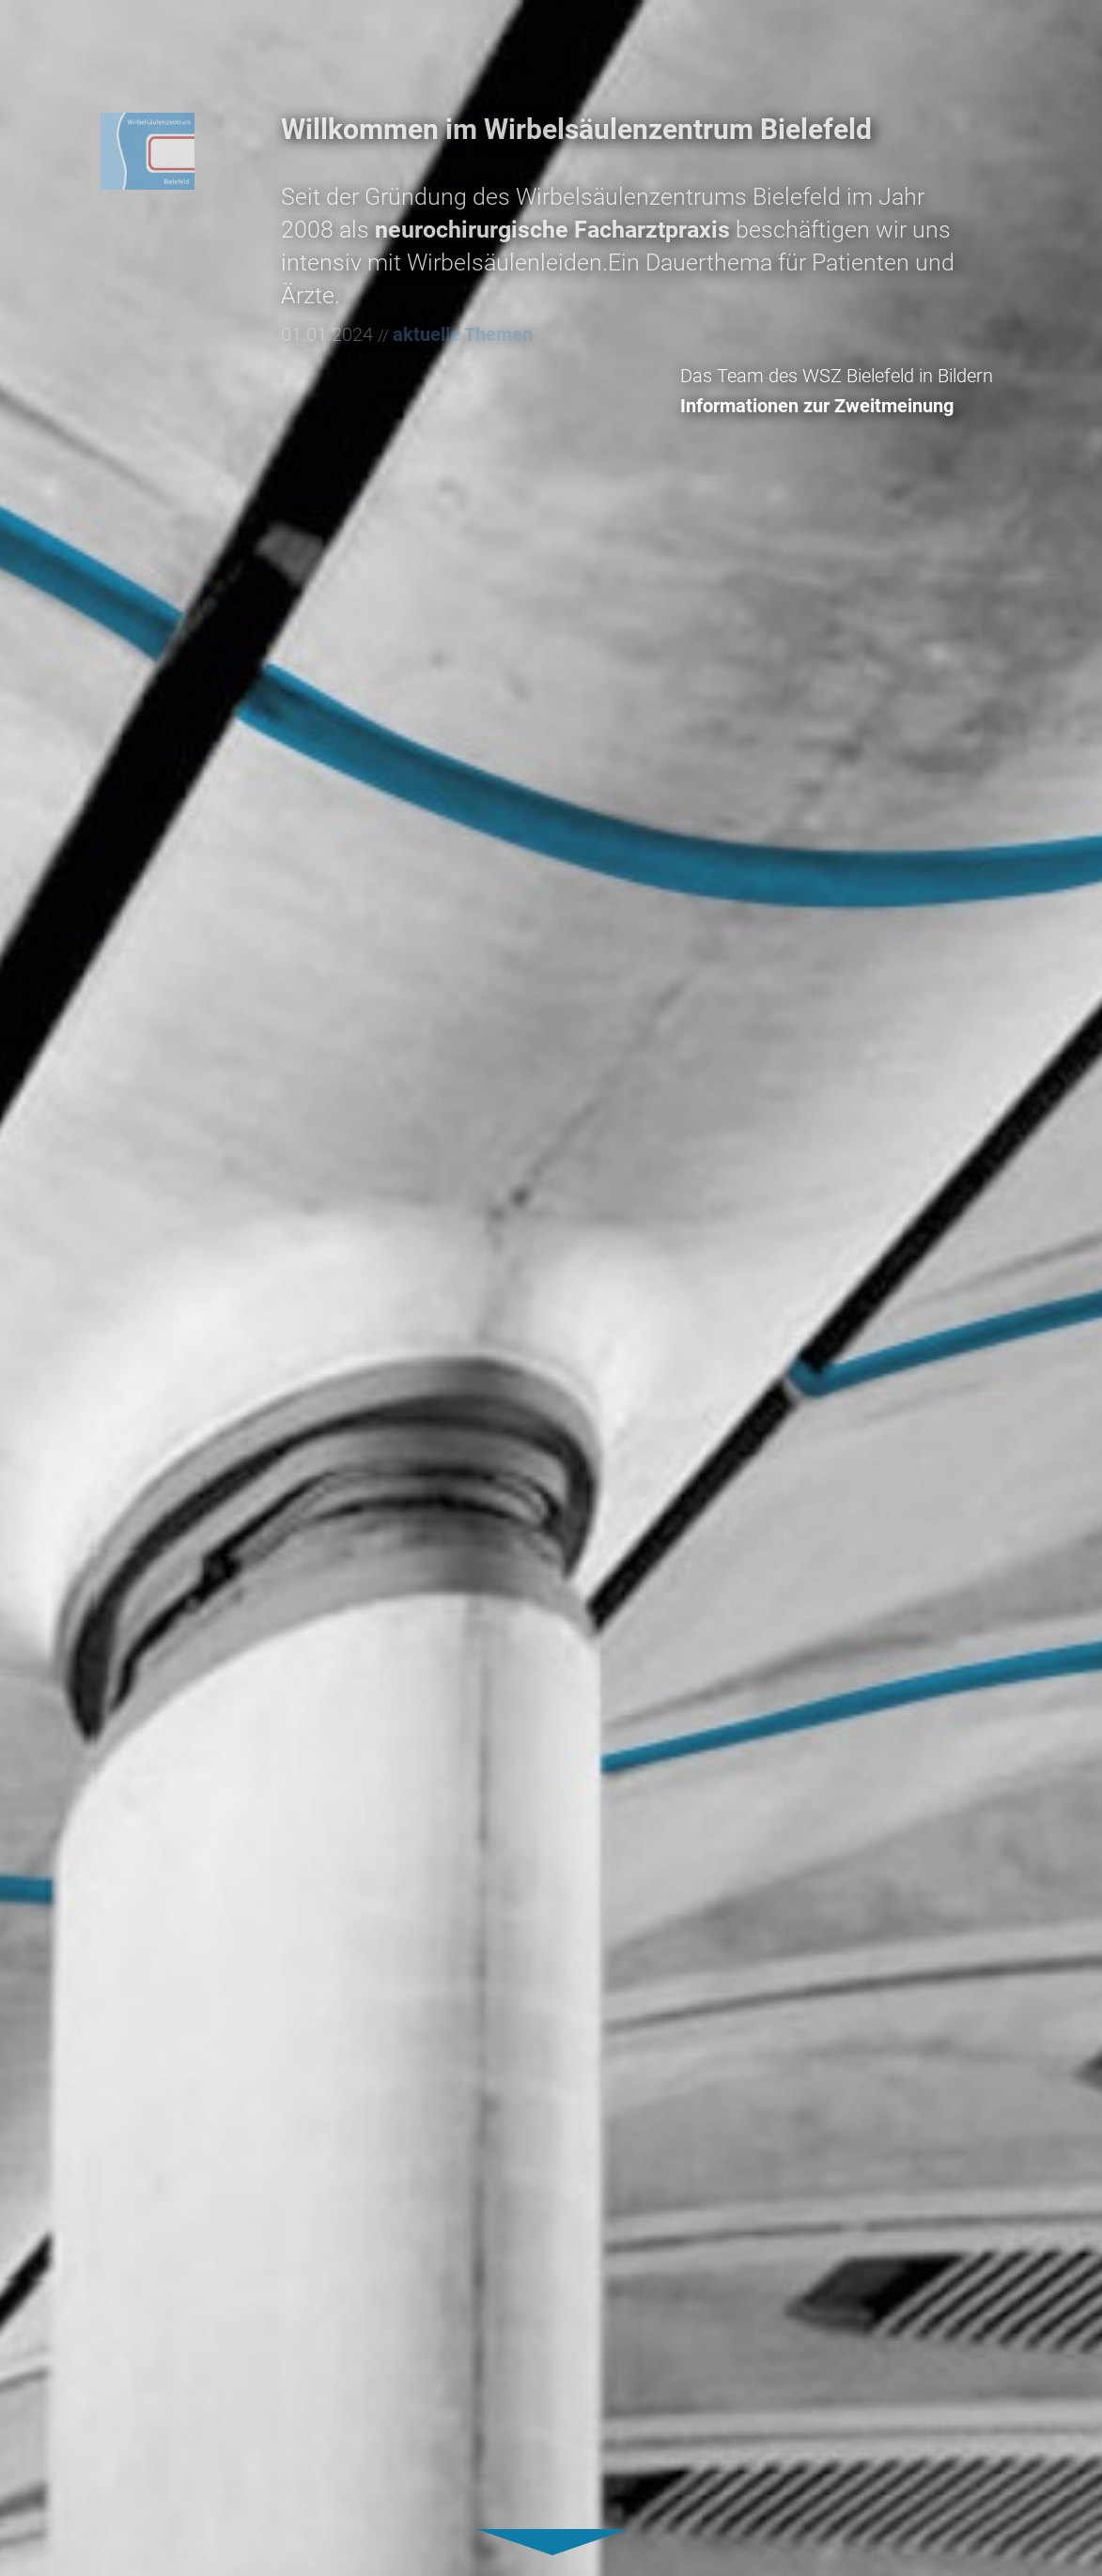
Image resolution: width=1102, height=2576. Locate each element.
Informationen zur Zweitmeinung (855, 405)
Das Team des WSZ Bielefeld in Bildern (875, 375)
